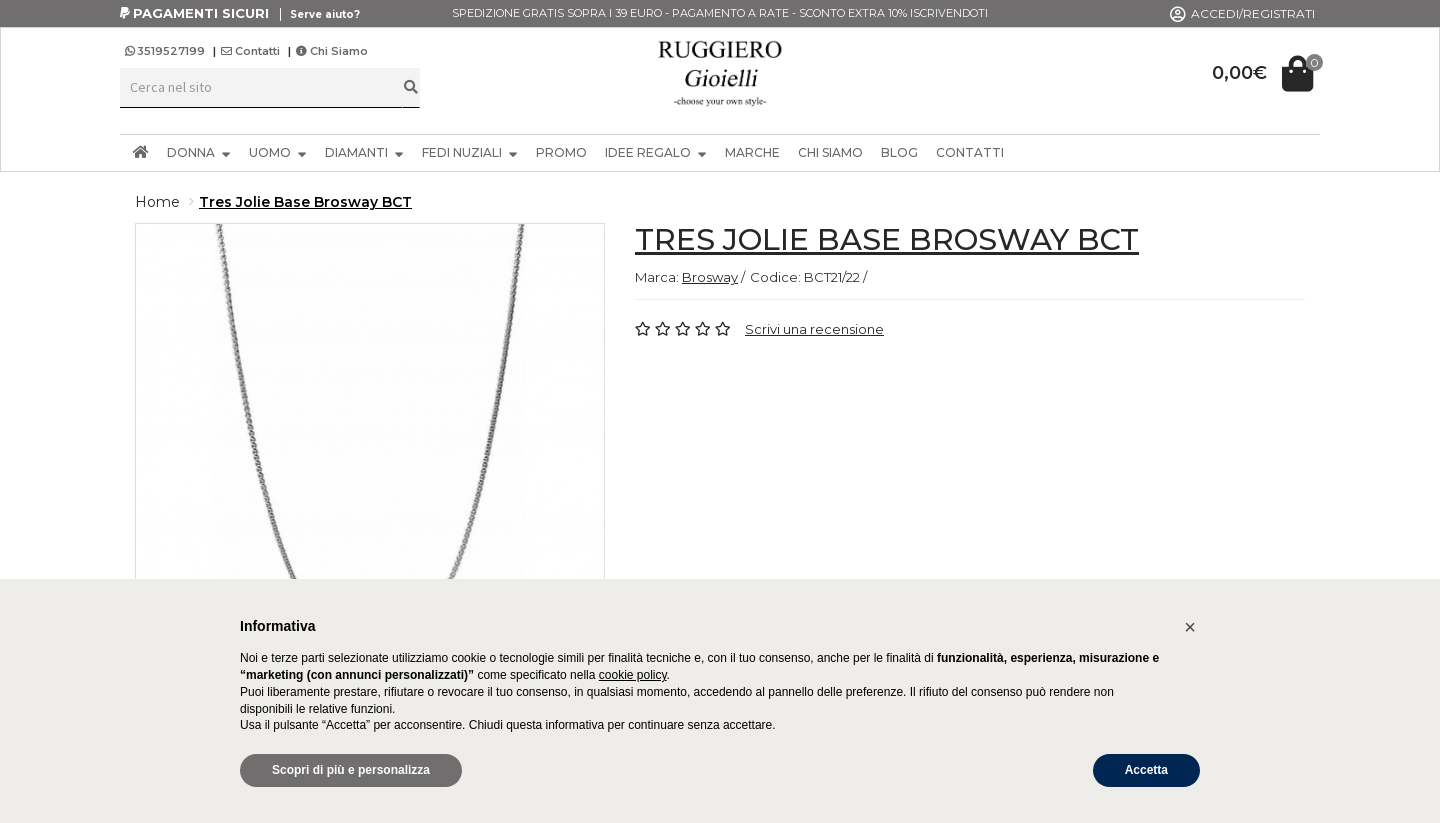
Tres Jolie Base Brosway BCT (305, 202)
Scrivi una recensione (814, 329)
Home (157, 202)
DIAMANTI (364, 152)
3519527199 (166, 51)
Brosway (710, 277)
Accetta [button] (1146, 770)
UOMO (278, 152)
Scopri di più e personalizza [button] (351, 770)
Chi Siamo (332, 51)
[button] (1190, 627)
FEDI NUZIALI (470, 152)
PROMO (561, 152)
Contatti (250, 51)
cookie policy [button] (633, 675)
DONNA (199, 152)
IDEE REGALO (656, 152)
